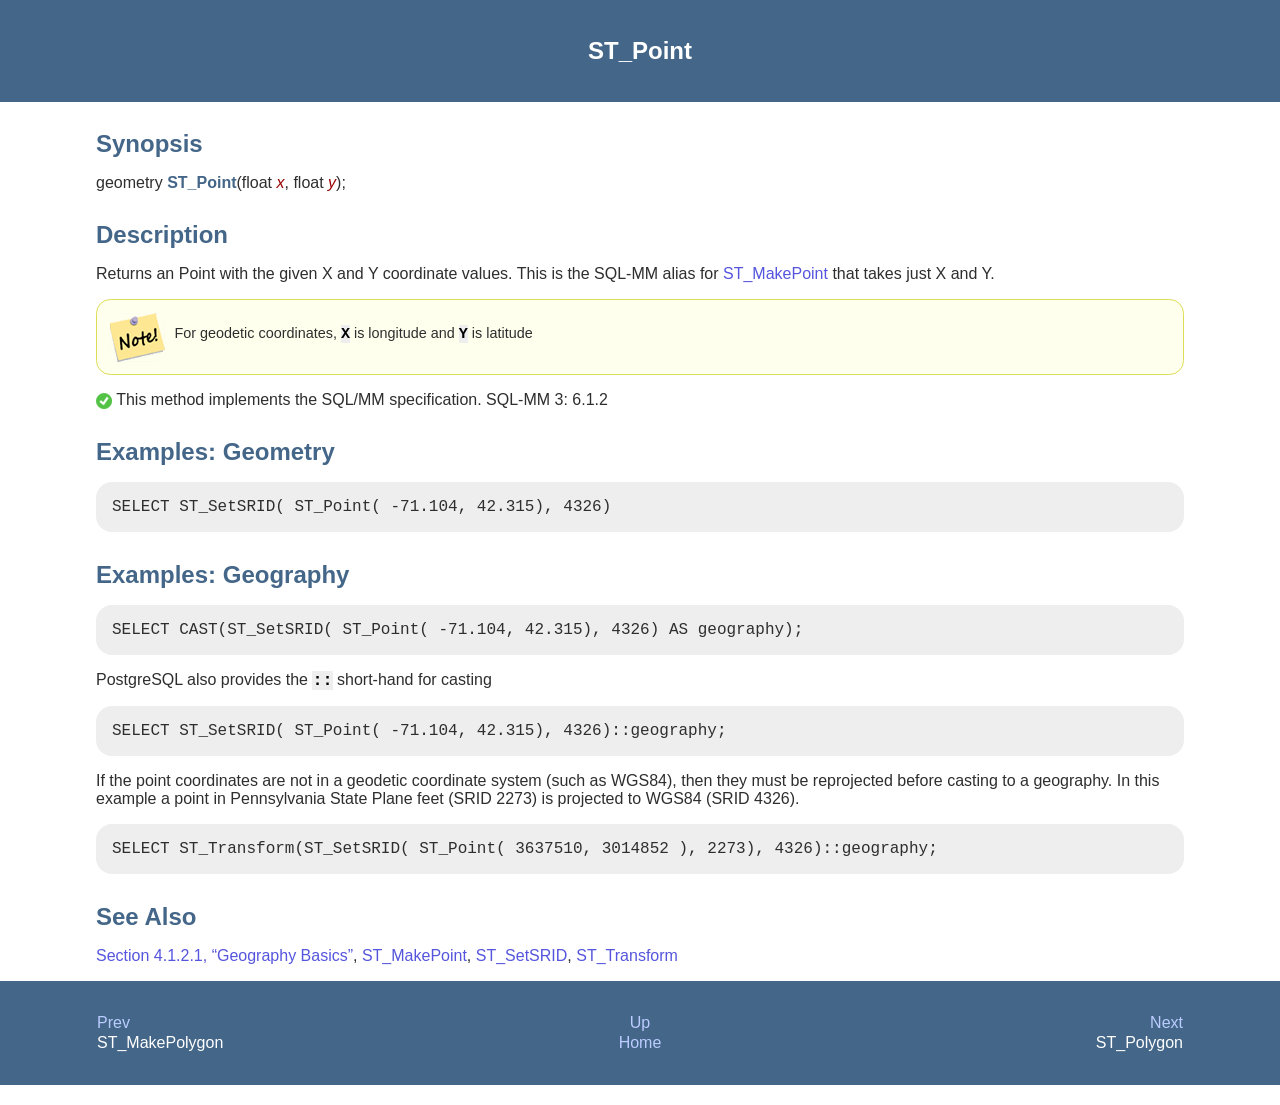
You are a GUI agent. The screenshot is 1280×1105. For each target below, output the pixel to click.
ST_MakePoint (775, 273)
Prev (113, 1042)
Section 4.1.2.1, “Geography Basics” (224, 975)
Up (640, 1042)
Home (640, 1062)
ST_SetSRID (522, 975)
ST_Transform (627, 975)
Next (1166, 1042)
